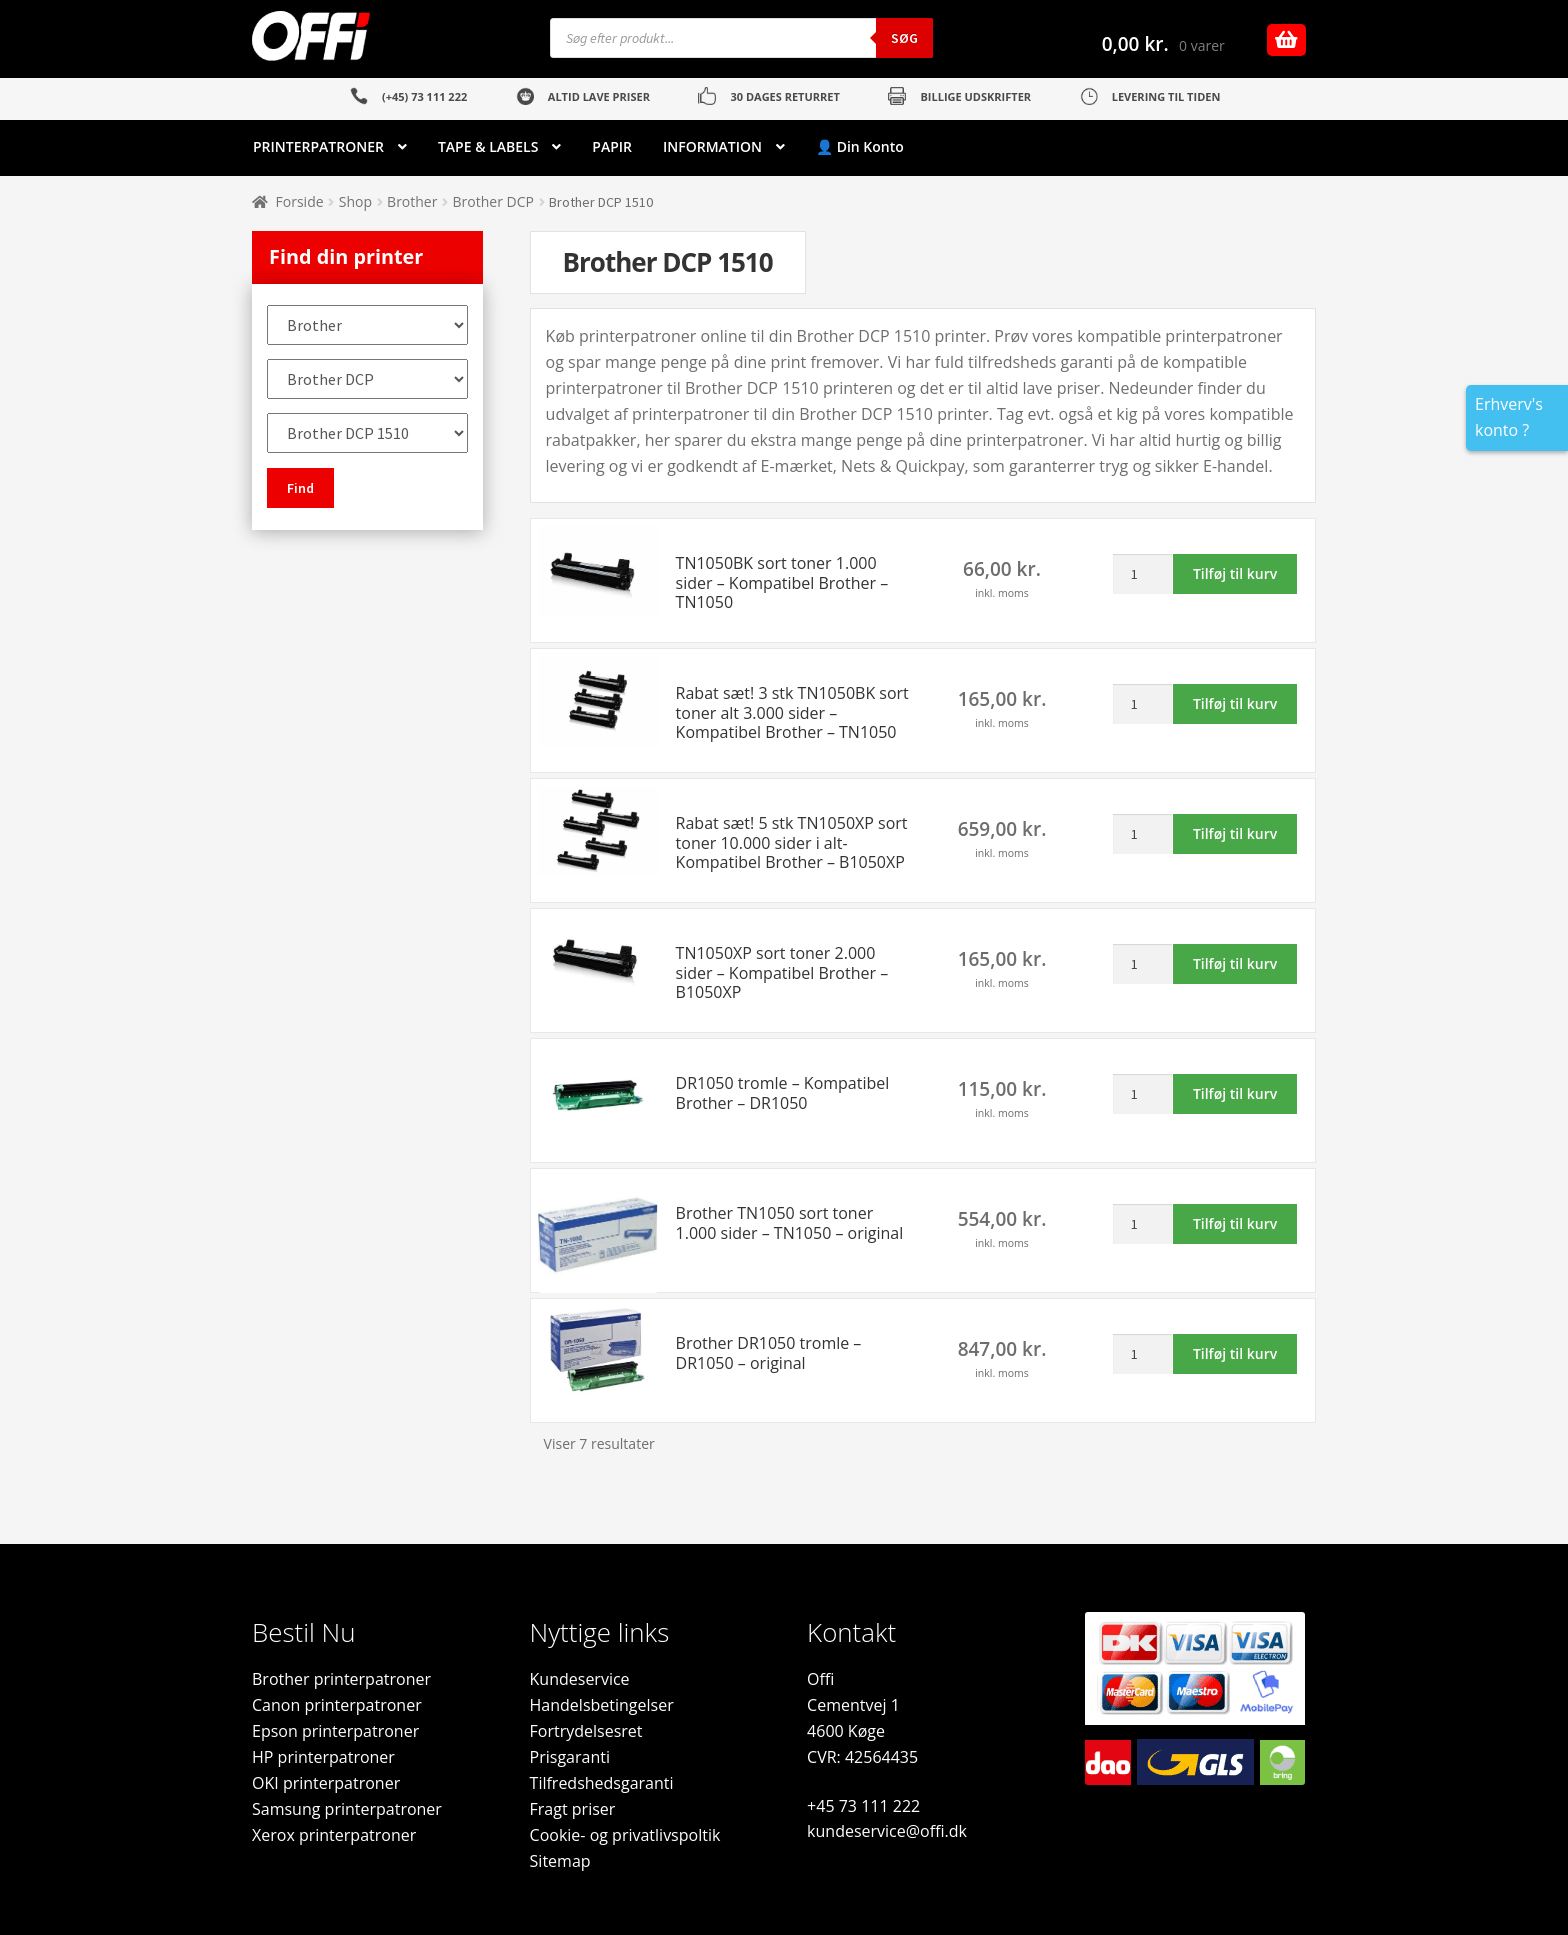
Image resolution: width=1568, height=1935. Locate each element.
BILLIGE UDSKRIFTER (975, 96)
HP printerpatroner (323, 1757)
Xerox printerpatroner (334, 1835)
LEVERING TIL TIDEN (1166, 96)
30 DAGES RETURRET (784, 96)
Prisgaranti (570, 1757)
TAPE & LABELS (488, 146)
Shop (355, 201)
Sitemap (560, 1861)
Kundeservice (580, 1679)
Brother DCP (493, 201)
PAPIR (612, 146)
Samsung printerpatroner (347, 1809)
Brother (412, 201)
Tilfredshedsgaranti (602, 1783)
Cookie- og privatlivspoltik (625, 1835)
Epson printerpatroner (335, 1731)
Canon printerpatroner (337, 1705)
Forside (300, 201)
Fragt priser (573, 1809)
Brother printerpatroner (341, 1679)
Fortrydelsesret (586, 1731)
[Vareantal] (1142, 574)
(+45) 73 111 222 (424, 96)
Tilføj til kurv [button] (1235, 573)
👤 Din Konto (860, 146)
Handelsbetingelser (602, 1705)
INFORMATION (712, 146)
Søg (904, 38)
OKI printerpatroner (326, 1783)
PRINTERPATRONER (318, 146)
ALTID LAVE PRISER (599, 96)
